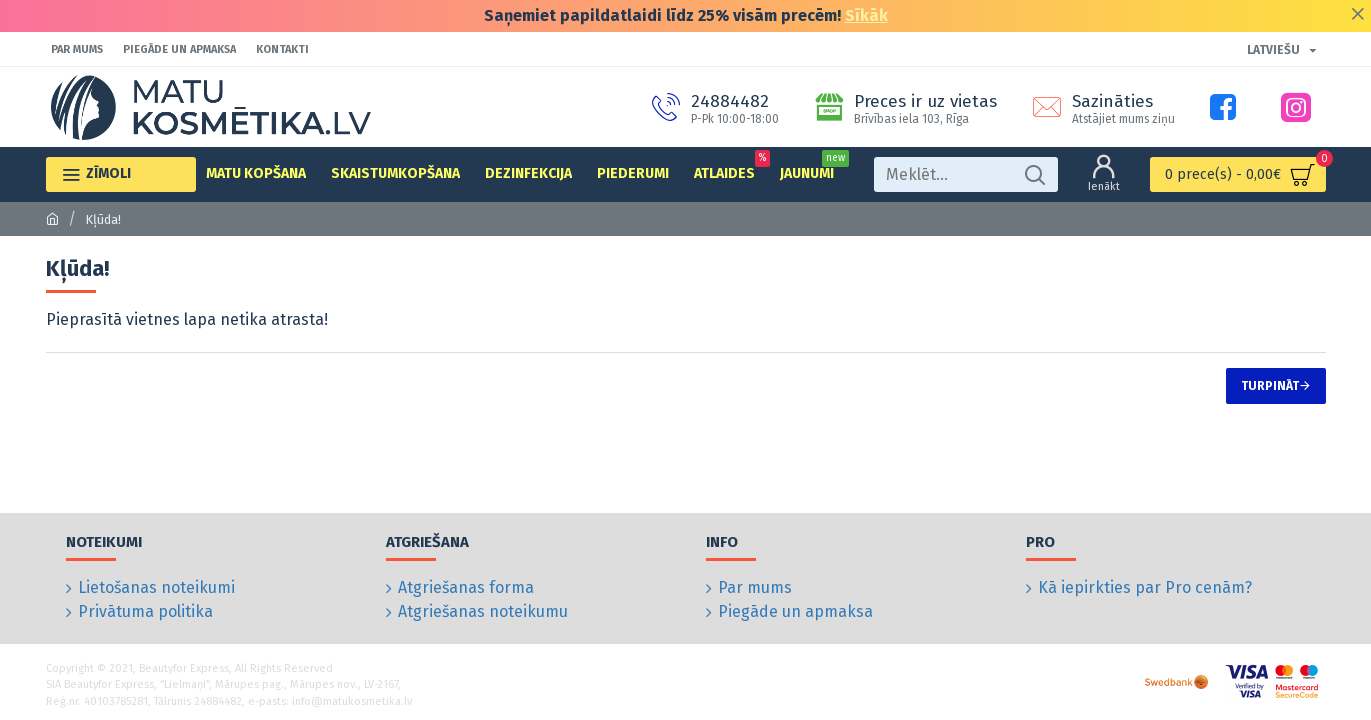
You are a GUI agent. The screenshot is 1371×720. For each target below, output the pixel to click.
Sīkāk (866, 15)
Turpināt (1270, 386)
